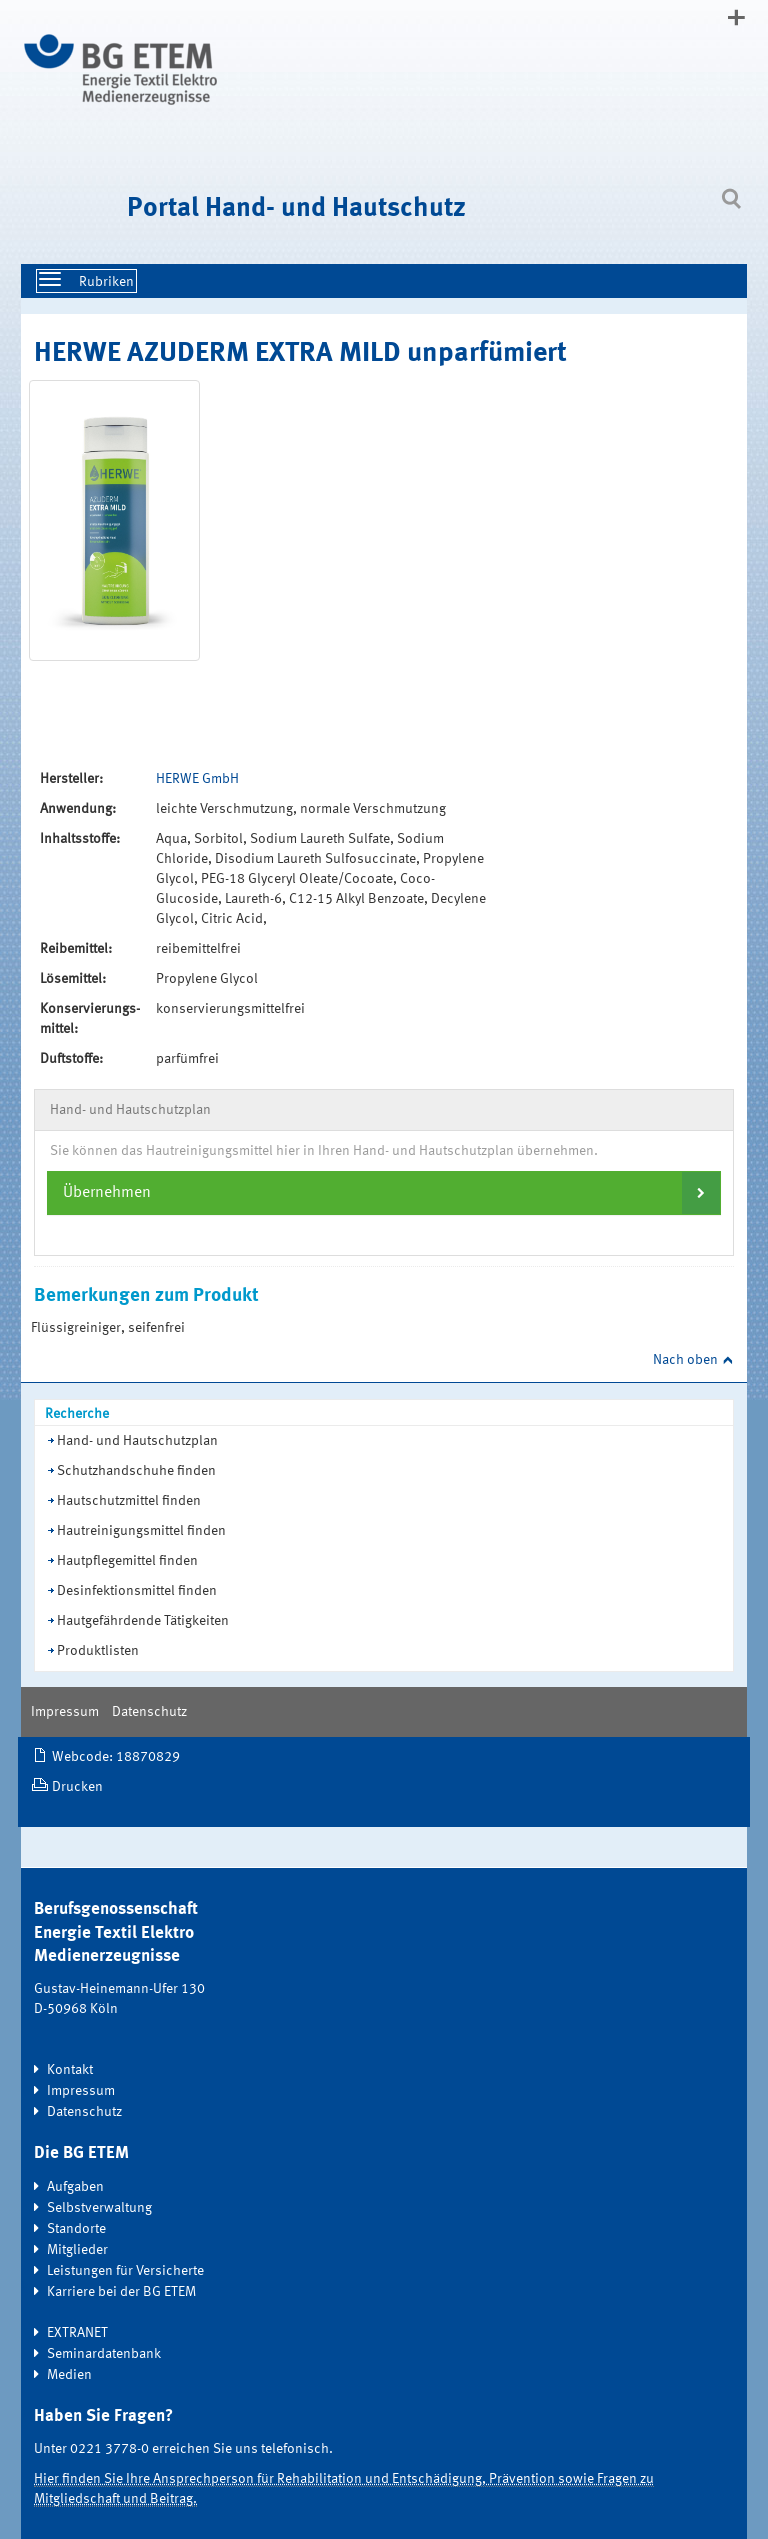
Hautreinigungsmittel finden (141, 1531)
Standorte (76, 2229)
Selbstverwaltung (99, 2208)
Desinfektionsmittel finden (137, 1591)
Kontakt (70, 2070)
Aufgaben (75, 2187)
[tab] (384, 1193)
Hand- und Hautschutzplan (137, 1441)
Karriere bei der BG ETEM (121, 2292)
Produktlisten (98, 1651)
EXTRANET (77, 2333)
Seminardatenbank (104, 2354)
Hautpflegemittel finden (127, 1561)
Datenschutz (149, 1712)
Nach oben (685, 1360)
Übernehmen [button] (107, 1193)
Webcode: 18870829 (116, 1757)
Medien (69, 2375)
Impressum (65, 1712)
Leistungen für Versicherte (125, 2271)
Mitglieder (77, 2250)
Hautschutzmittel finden (129, 1501)
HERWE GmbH (197, 779)
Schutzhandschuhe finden (136, 1471)
